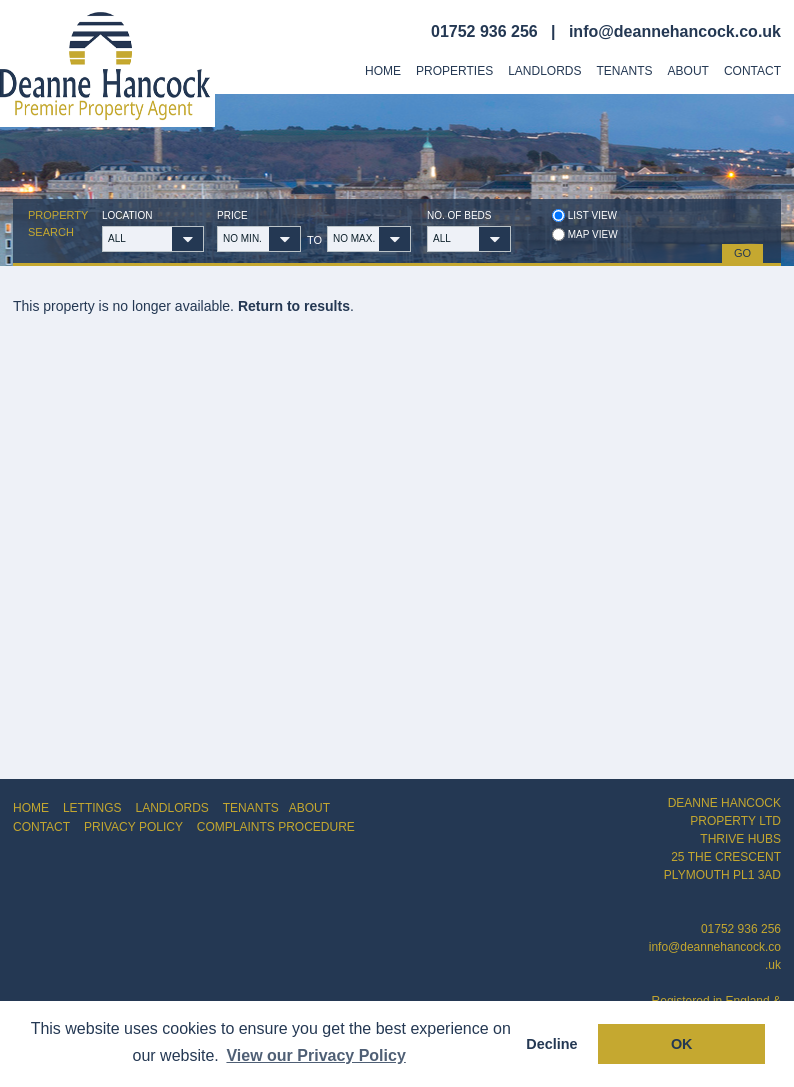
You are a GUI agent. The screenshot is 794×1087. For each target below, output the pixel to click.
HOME (31, 808)
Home (383, 71)
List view (584, 215)
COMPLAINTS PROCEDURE (276, 827)
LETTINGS (92, 808)
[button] (188, 239)
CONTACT (41, 827)
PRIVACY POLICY (133, 827)
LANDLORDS (171, 808)
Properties (454, 71)
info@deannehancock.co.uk (675, 31)
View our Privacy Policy (315, 1055)
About (688, 71)
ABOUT (309, 808)
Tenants (625, 71)
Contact (752, 71)
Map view (585, 234)
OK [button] (682, 1044)
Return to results (294, 306)
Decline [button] (551, 1044)
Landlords (544, 71)
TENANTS (251, 808)
